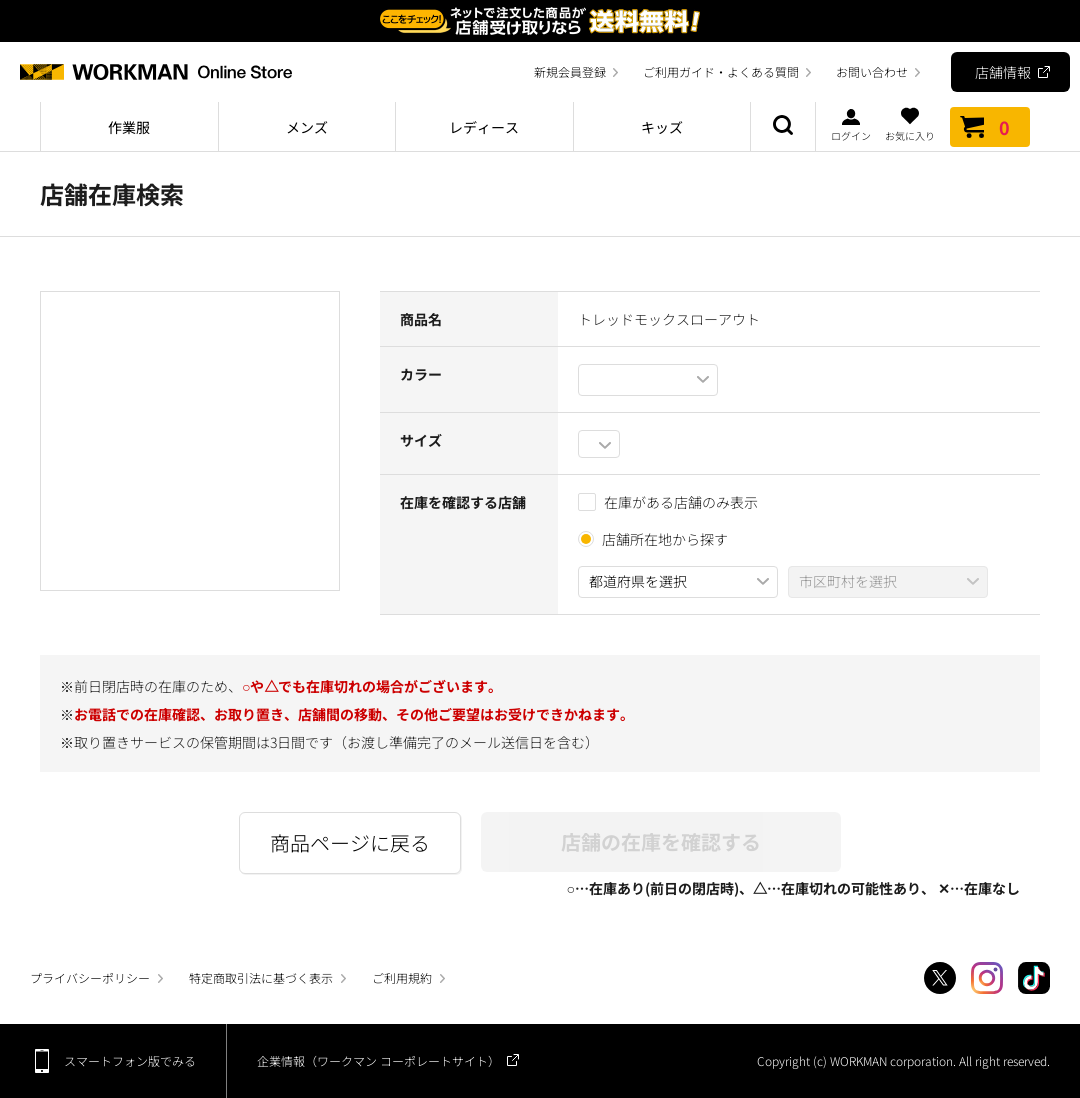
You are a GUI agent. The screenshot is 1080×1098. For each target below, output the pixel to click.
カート (990, 127)
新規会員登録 (570, 71)
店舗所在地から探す (665, 539)
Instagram (987, 978)
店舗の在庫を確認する (661, 841)
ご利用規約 (402, 977)
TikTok (1034, 978)
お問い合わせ (872, 71)
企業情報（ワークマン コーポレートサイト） (378, 1060)
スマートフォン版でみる (130, 1060)
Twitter (940, 978)
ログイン (851, 124)
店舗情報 (1003, 72)
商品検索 (783, 127)
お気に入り (910, 124)
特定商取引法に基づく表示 (261, 977)
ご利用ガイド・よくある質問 (721, 71)
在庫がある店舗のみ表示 (668, 502)
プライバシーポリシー (90, 977)
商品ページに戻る (350, 842)
